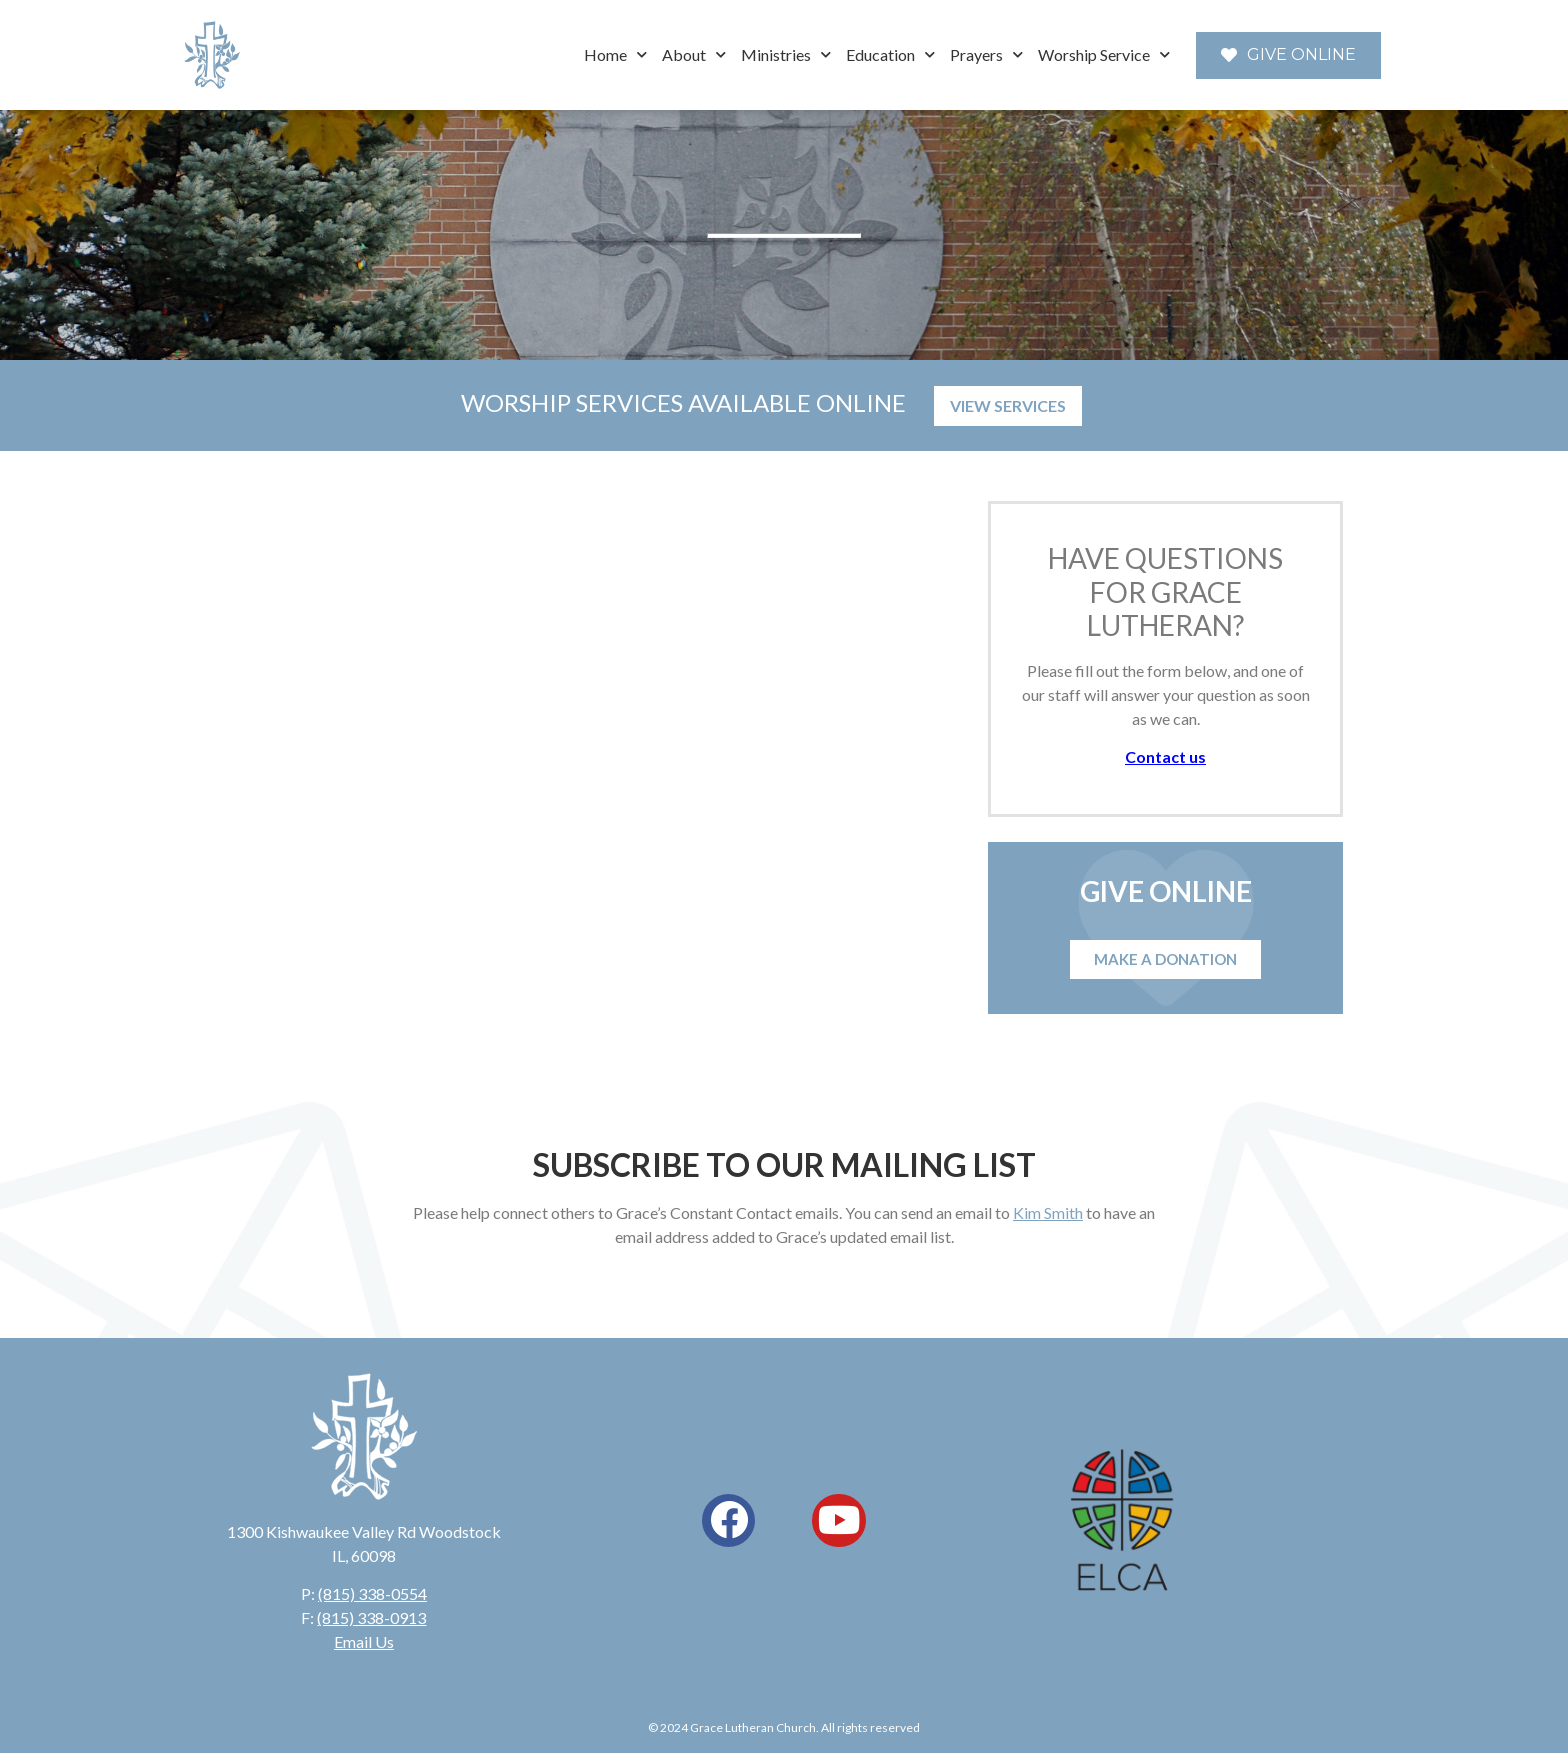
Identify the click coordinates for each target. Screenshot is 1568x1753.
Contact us (1165, 756)
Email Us (364, 1641)
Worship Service (1104, 54)
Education (890, 54)
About (694, 54)
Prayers (986, 54)
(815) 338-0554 (372, 1593)
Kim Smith (1048, 1212)
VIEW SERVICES (1008, 405)
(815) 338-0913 (371, 1617)
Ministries (786, 54)
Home (615, 54)
